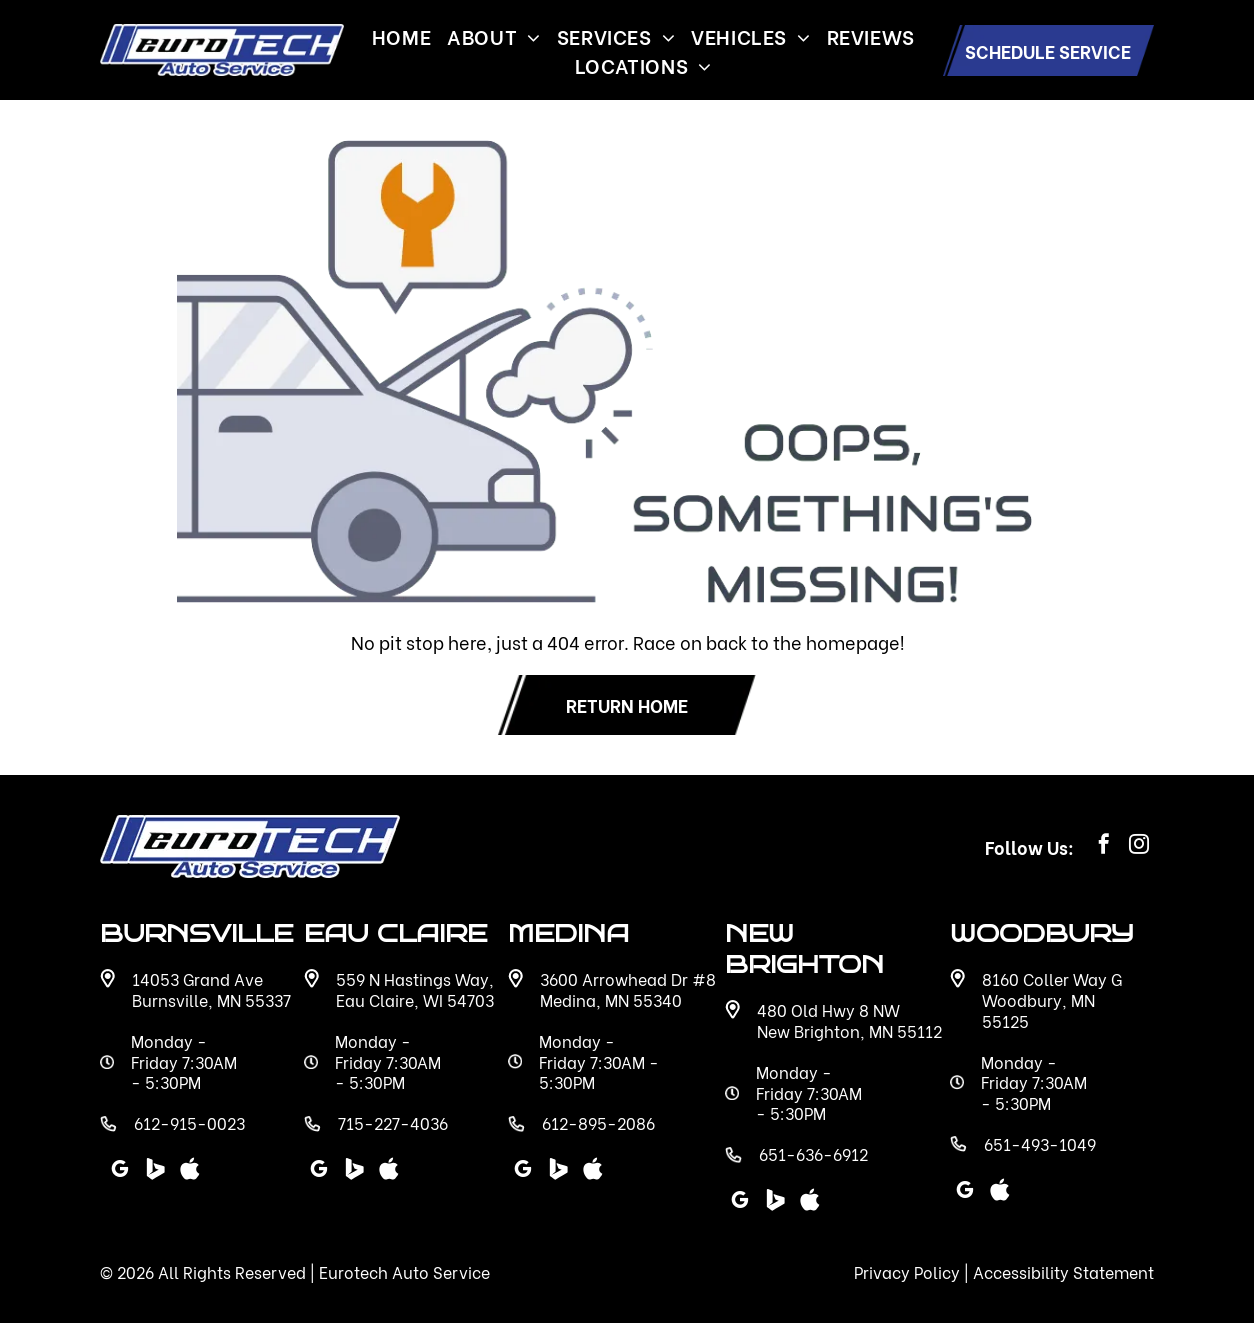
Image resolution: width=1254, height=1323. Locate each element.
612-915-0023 (189, 1122)
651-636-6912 (813, 1153)
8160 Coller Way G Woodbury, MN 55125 (1052, 999)
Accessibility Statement (1063, 1271)
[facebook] (1104, 846)
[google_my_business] (740, 1202)
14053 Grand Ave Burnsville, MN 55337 (211, 989)
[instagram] (1139, 846)
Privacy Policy (907, 1271)
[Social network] (775, 1202)
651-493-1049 (1040, 1143)
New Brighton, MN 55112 (849, 1030)
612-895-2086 (598, 1122)
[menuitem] (401, 35)
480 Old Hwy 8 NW (828, 1009)
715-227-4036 (393, 1122)
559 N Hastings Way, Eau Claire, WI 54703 (415, 989)
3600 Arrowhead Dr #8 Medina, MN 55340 (628, 989)
